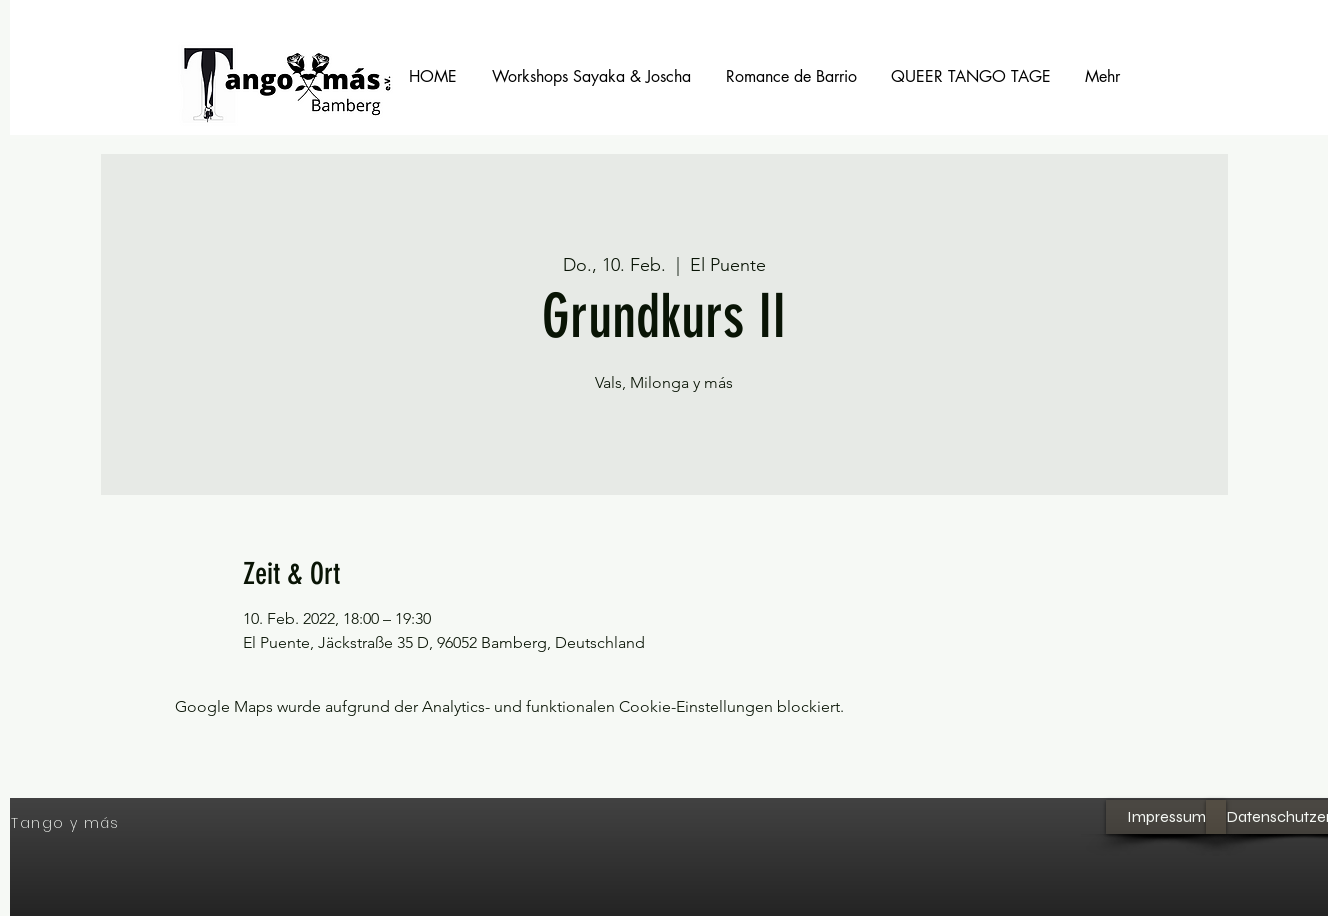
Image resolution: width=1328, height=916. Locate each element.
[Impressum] (1166, 817)
